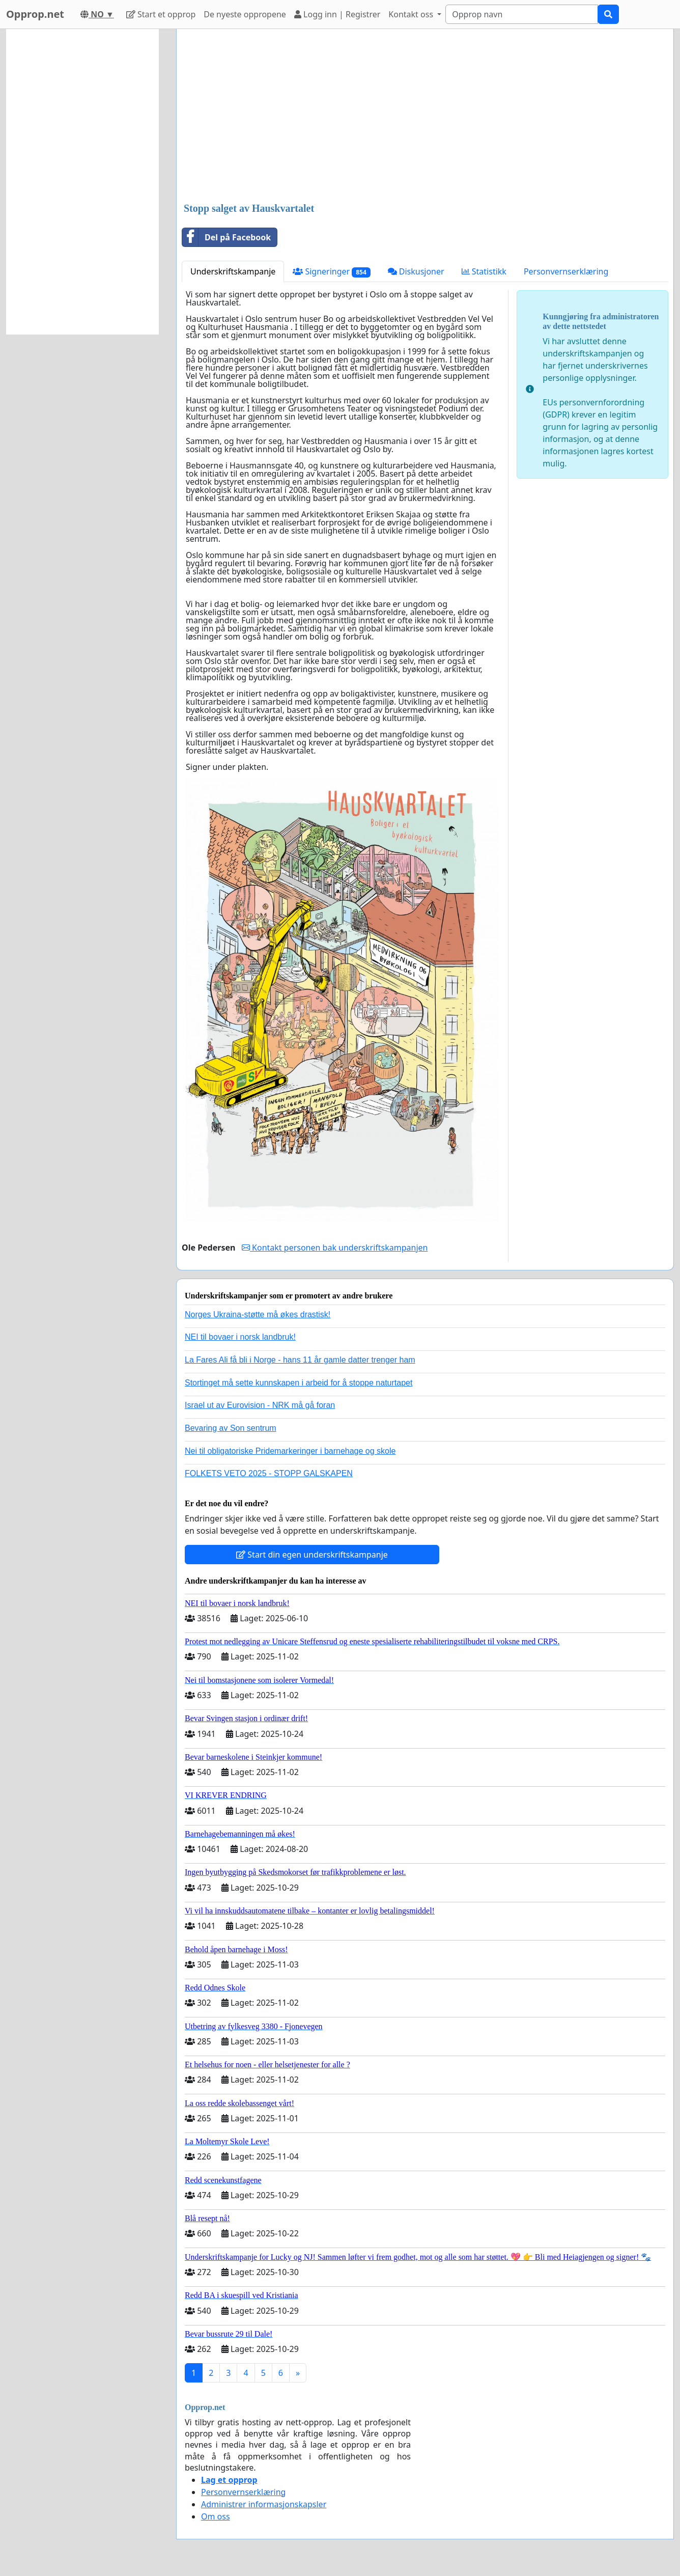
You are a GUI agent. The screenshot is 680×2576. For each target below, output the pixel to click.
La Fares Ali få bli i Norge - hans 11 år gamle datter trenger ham (300, 1359)
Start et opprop (160, 14)
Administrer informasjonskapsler (263, 2504)
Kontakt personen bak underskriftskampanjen (335, 1247)
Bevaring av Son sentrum (230, 1428)
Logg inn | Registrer (337, 14)
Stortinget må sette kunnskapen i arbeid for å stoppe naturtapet (298, 1382)
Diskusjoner (416, 271)
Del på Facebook (226, 237)
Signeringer (331, 272)
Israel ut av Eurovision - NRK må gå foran (260, 1405)
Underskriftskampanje (232, 271)
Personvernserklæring (566, 271)
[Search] (521, 14)
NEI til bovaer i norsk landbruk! (240, 1337)
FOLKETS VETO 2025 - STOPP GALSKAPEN (269, 1473)
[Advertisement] (425, 116)
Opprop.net (35, 14)
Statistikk (484, 271)
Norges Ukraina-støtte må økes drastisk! (257, 1314)
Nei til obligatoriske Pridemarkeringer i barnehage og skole (290, 1451)
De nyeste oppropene (245, 14)
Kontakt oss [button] (411, 14)
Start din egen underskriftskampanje (312, 1554)
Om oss (215, 2516)
